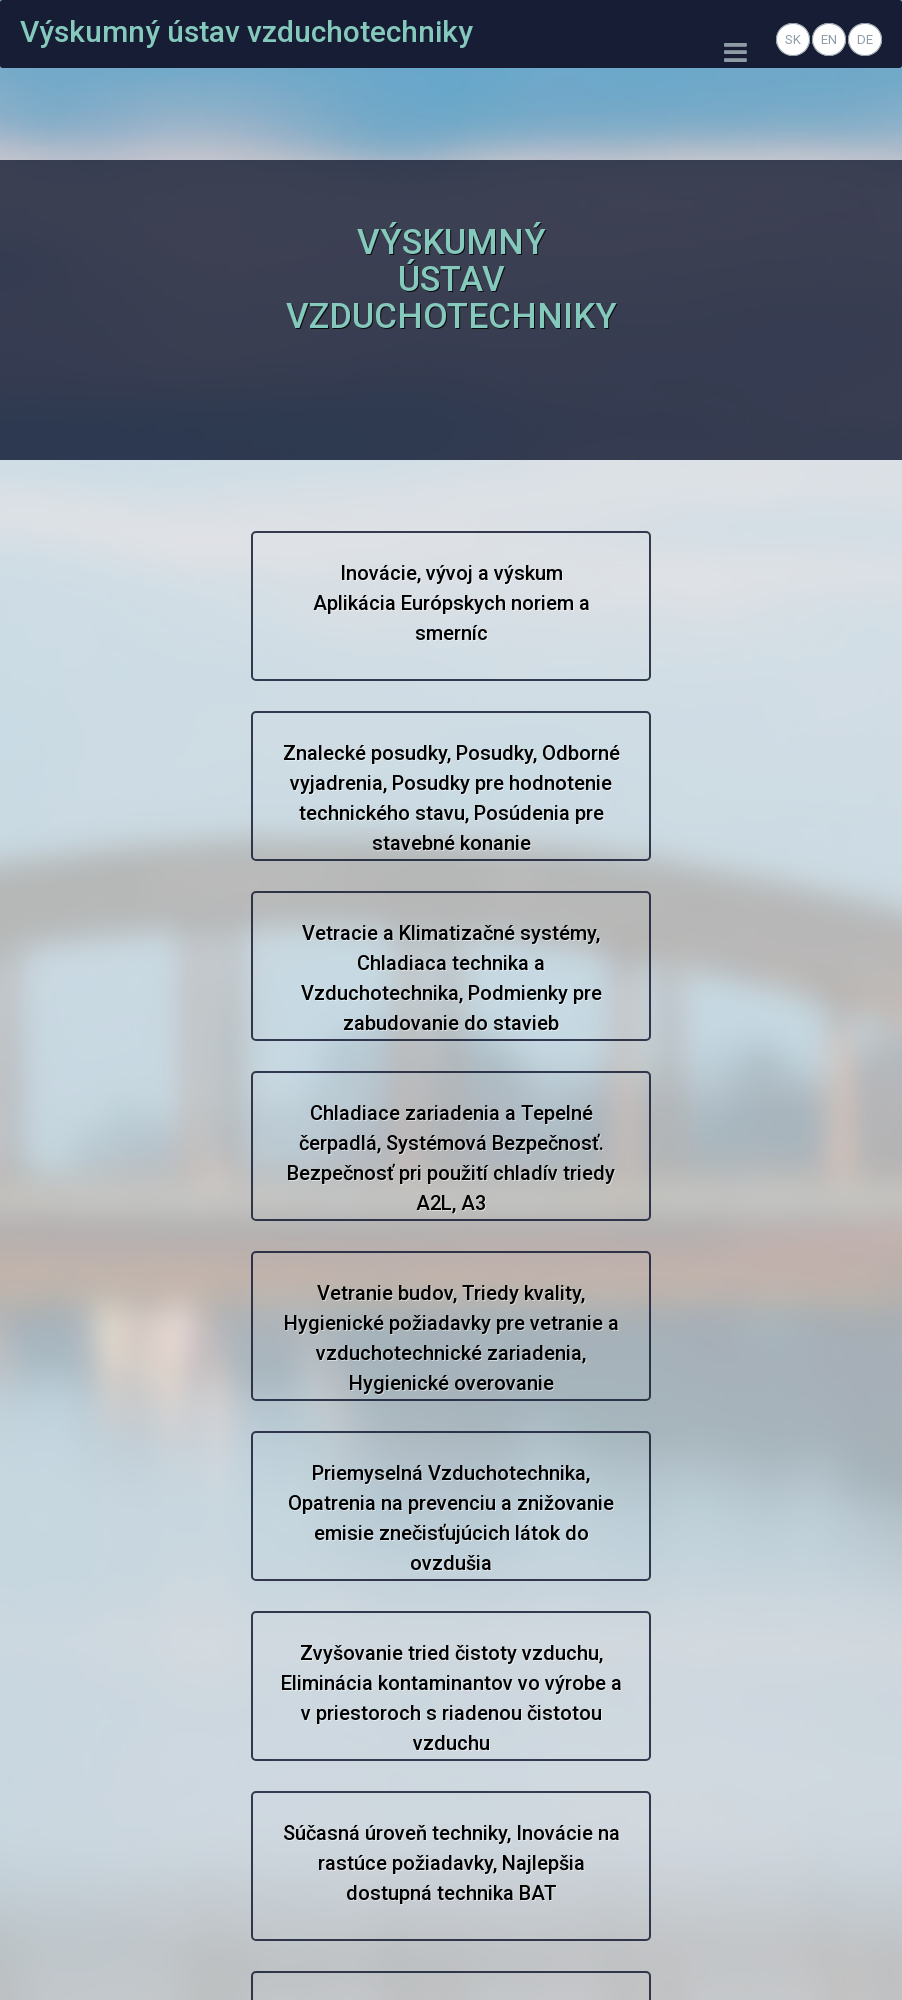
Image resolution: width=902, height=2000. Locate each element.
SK (793, 39)
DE (865, 39)
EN (829, 39)
